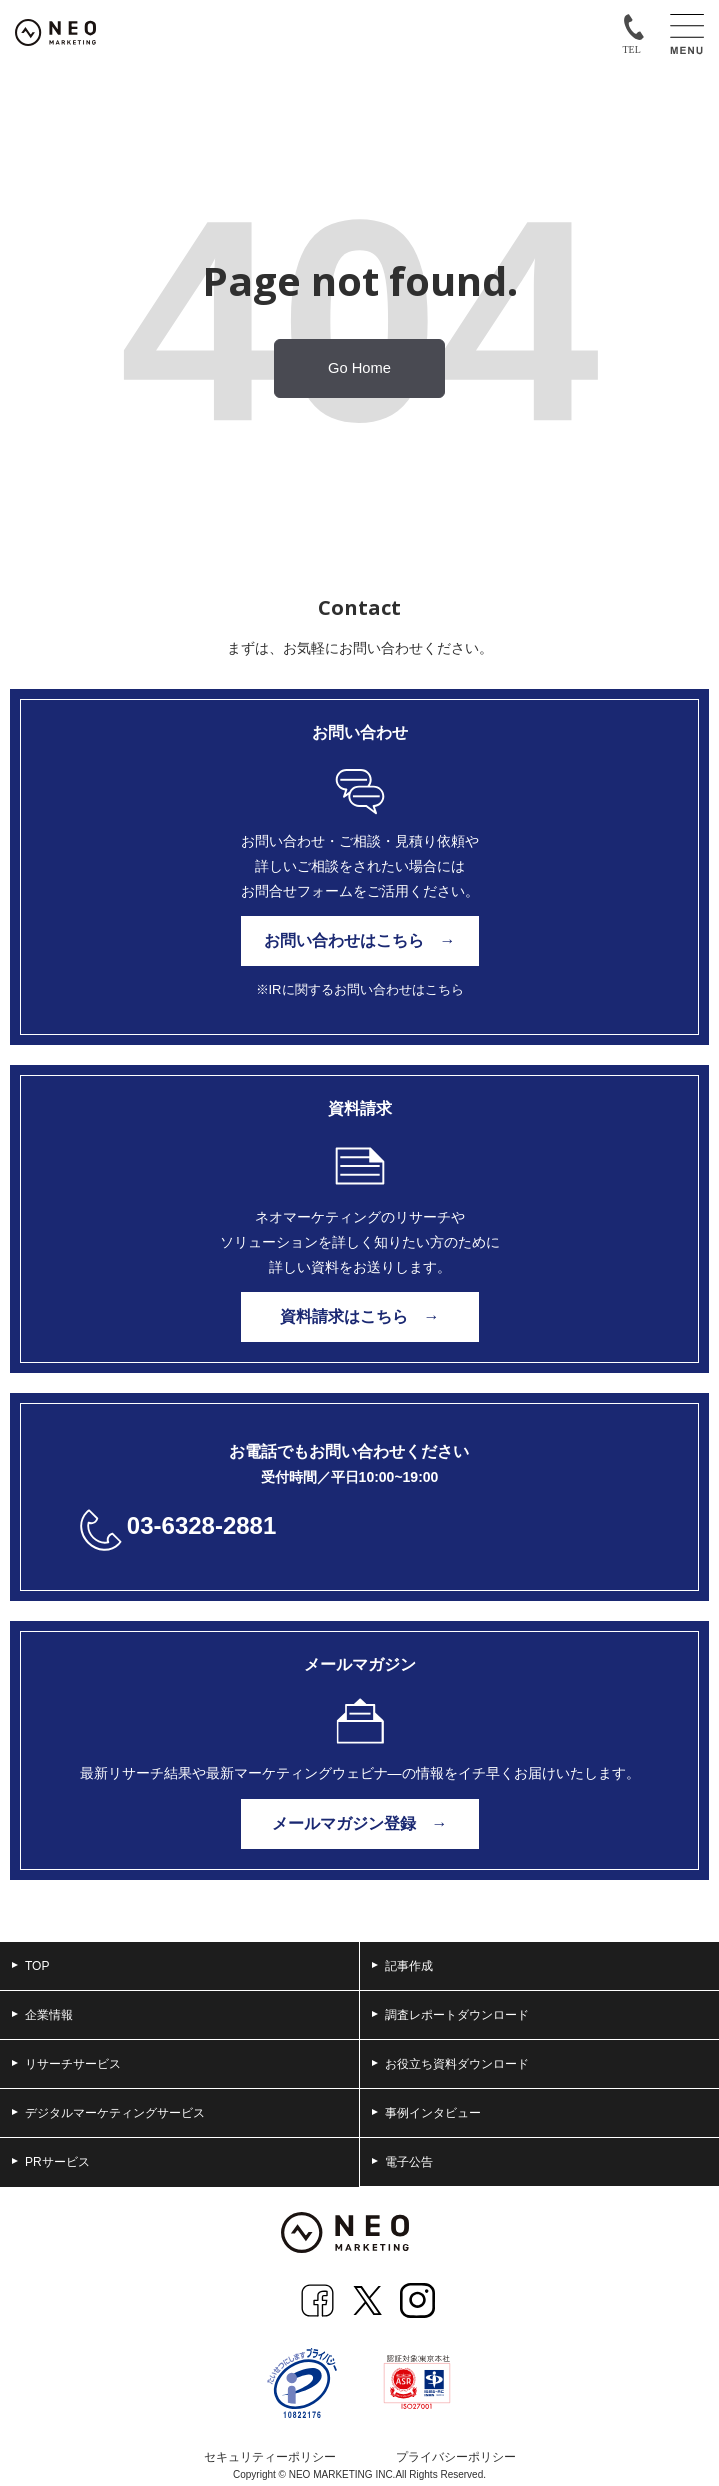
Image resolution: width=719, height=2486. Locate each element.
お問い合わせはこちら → (360, 940)
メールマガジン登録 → (360, 1823)
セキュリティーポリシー (270, 2457)
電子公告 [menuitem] (402, 2162)
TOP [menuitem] (30, 1966)
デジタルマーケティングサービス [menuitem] (108, 2113)
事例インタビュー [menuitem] (426, 2113)
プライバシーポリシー (456, 2457)
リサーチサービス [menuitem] (66, 2064)
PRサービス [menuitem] (51, 2162)
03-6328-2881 (201, 1525)
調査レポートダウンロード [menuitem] (450, 2015)
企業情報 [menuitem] (42, 2015)
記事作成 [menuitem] (402, 1966)
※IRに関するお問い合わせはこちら (360, 989)
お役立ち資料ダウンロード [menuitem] (450, 2064)
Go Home (359, 368)
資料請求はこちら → (360, 1316)
